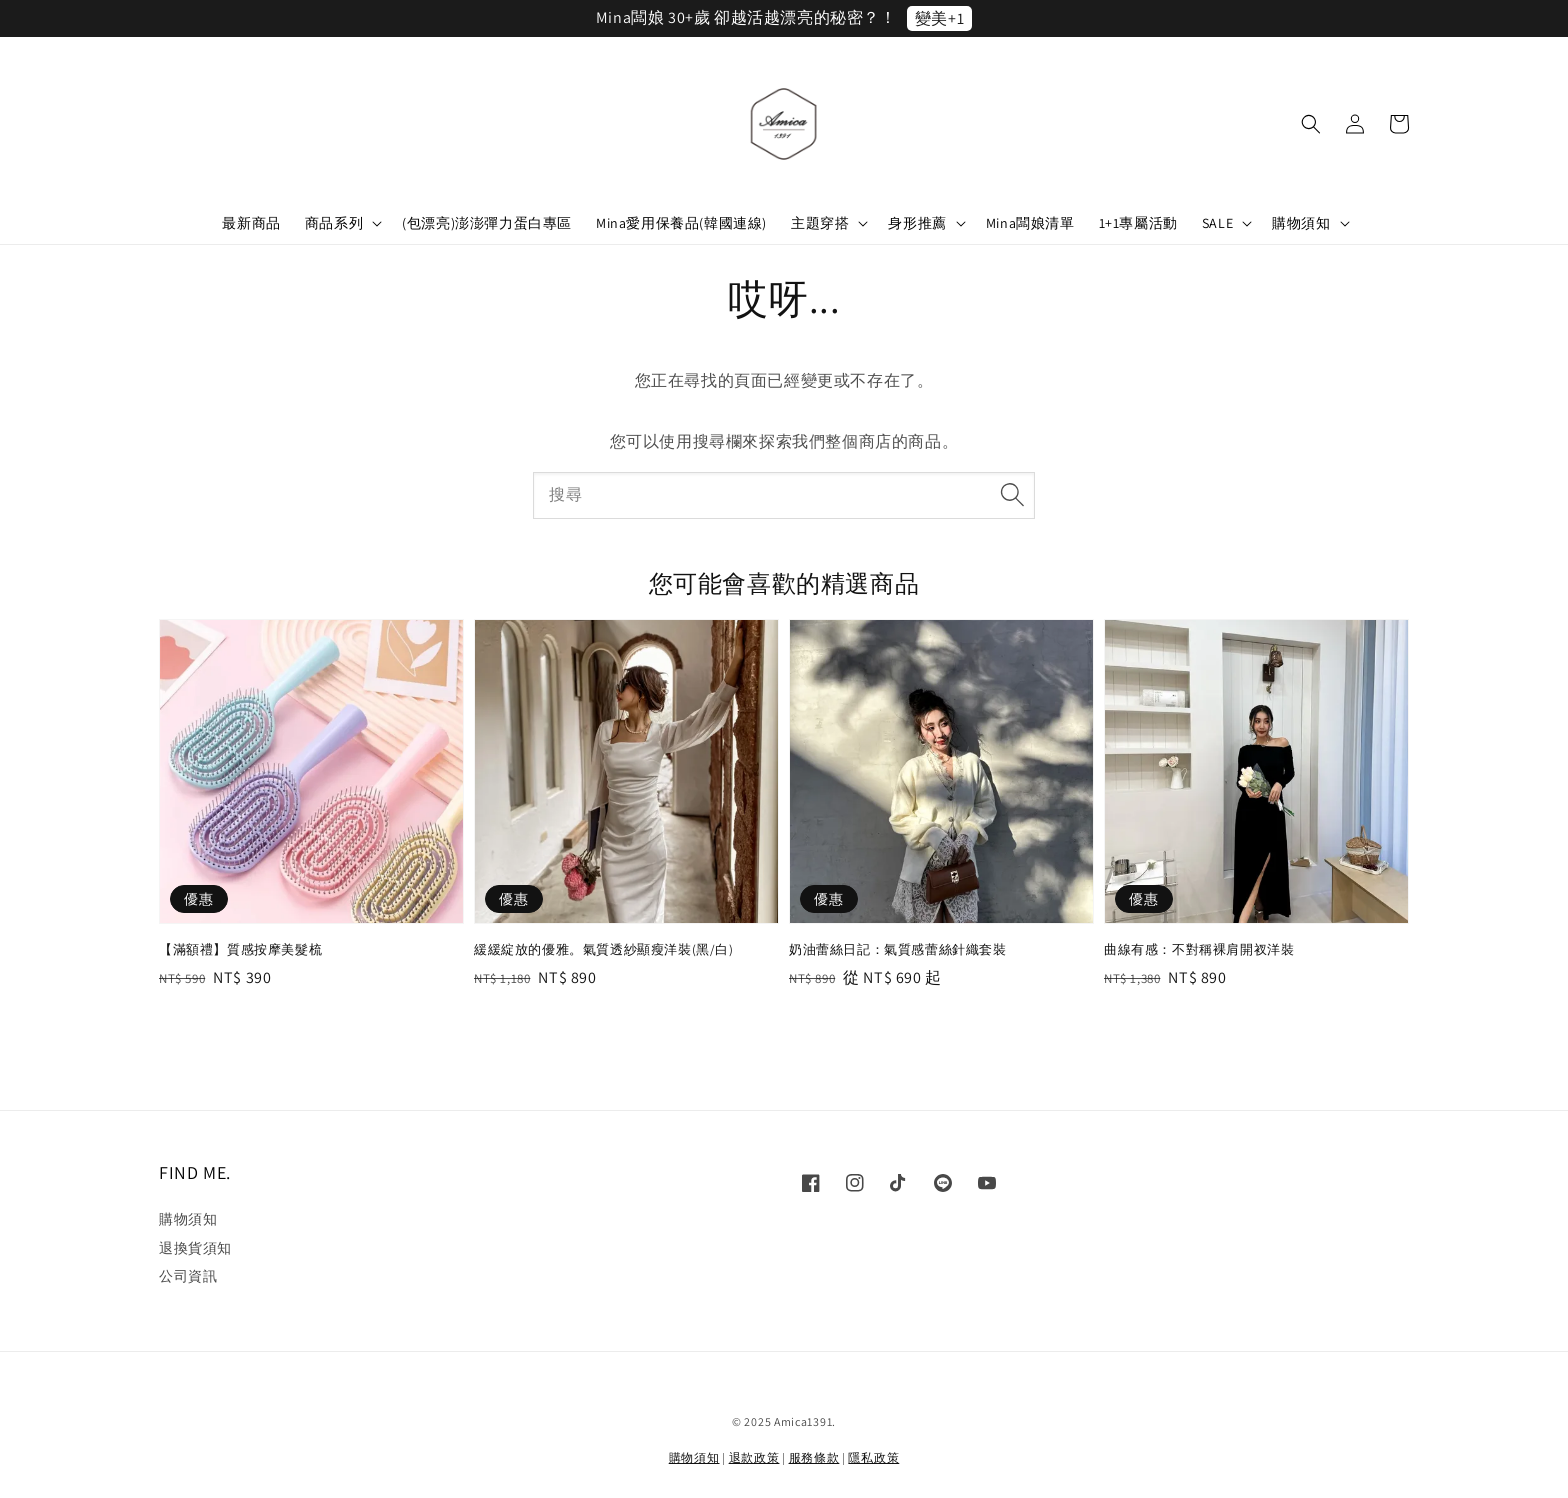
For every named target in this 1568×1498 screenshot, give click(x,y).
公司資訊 (188, 1276)
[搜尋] (1012, 495)
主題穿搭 (820, 223)
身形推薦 (917, 223)
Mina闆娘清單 (1030, 223)
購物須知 (1301, 223)
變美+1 (939, 18)
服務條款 (814, 1457)
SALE (1217, 223)
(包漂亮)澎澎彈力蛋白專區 (487, 223)
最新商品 (251, 223)
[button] (1311, 124)
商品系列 (334, 223)
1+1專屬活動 (1138, 223)
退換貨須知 (195, 1248)
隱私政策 (873, 1457)
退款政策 (754, 1457)
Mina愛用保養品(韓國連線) (681, 223)
